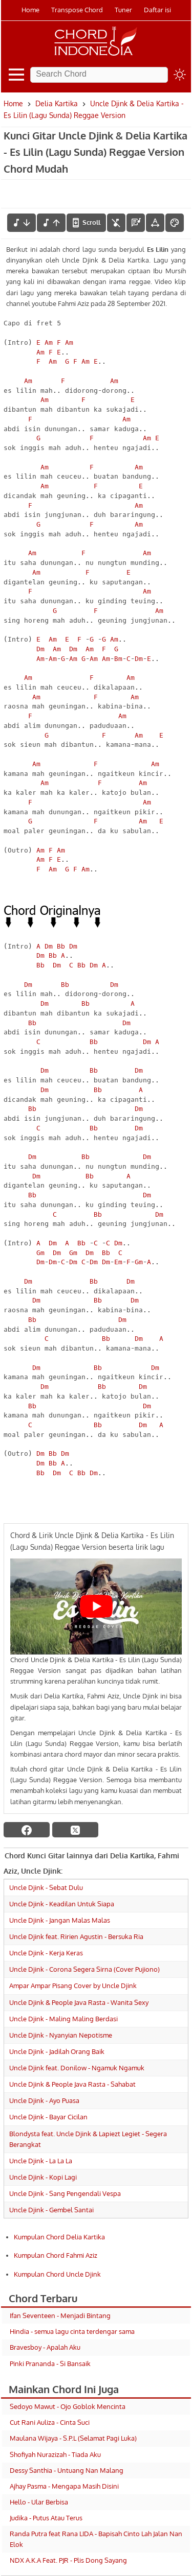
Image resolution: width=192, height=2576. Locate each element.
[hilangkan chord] (116, 223)
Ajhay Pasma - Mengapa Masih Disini (64, 2486)
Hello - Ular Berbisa (39, 2502)
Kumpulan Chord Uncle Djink (57, 2274)
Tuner (123, 10)
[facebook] (27, 1829)
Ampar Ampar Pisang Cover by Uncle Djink (73, 1985)
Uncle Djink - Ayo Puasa (44, 2100)
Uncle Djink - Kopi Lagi (43, 2177)
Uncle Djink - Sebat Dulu (46, 1887)
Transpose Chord (77, 10)
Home (30, 10)
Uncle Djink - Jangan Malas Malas (59, 1920)
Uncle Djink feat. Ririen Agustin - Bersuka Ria (76, 1936)
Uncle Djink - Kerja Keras (46, 1953)
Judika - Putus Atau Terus (46, 2518)
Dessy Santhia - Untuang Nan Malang (66, 2470)
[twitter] (75, 1829)
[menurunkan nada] (21, 223)
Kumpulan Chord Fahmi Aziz (55, 2255)
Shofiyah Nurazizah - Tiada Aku (55, 2454)
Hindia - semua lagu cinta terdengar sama (72, 2331)
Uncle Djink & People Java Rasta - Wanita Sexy (78, 2002)
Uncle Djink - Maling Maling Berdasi (63, 2019)
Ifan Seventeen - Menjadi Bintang (60, 2315)
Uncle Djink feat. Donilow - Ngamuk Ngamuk (76, 2068)
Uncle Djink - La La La (40, 2161)
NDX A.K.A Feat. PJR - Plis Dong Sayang (68, 2560)
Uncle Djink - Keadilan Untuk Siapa (61, 1904)
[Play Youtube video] (96, 1606)
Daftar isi (157, 10)
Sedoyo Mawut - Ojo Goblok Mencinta (67, 2406)
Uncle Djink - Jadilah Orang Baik (56, 2051)
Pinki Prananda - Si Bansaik (50, 2363)
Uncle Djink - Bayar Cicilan (48, 2117)
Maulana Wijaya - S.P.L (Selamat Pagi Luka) (73, 2438)
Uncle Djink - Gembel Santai (51, 2210)
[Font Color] (174, 223)
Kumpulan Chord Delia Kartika (59, 2237)
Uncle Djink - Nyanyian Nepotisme (60, 2035)
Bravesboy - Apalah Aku (45, 2347)
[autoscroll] (86, 223)
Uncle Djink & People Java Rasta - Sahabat (72, 2084)
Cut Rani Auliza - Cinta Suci (50, 2422)
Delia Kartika (56, 103)
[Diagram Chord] (135, 223)
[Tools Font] (155, 223)
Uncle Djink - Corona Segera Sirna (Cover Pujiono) (84, 1969)
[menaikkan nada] (51, 223)
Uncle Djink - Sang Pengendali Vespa (65, 2193)
